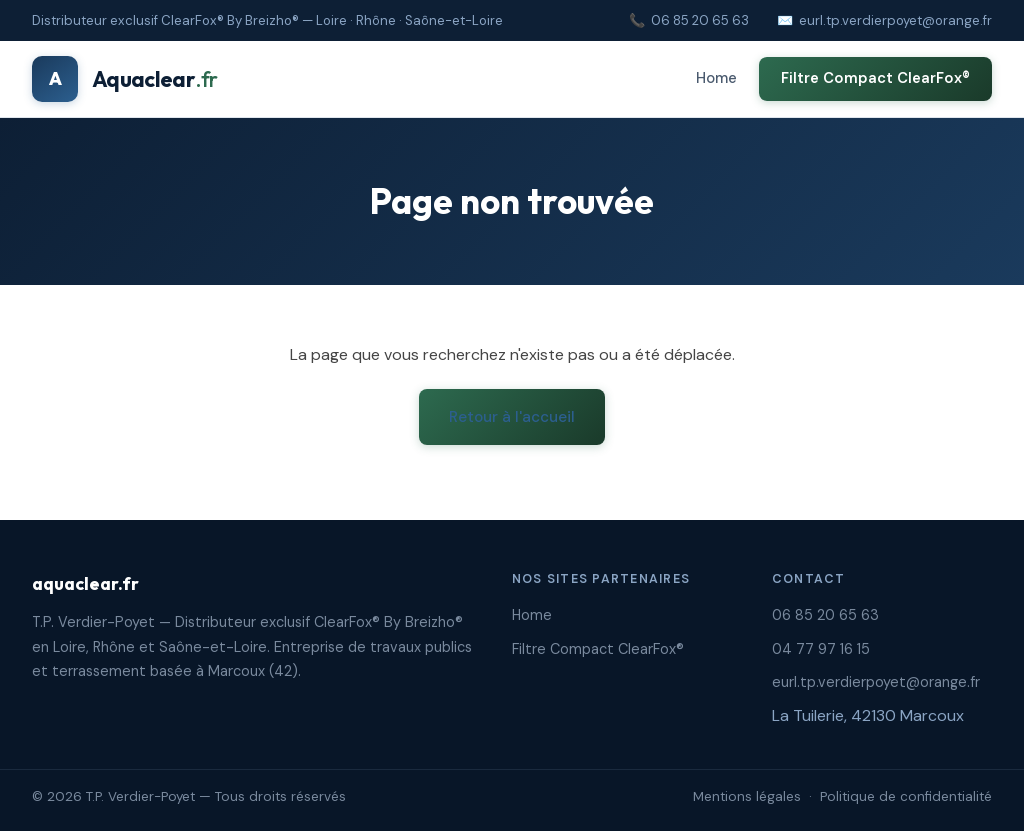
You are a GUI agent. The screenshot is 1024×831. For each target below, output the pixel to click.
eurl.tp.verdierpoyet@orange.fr (895, 20)
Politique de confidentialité (906, 796)
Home (716, 78)
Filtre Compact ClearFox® (875, 78)
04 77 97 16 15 (821, 649)
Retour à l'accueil (512, 417)
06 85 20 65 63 (700, 20)
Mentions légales (747, 796)
